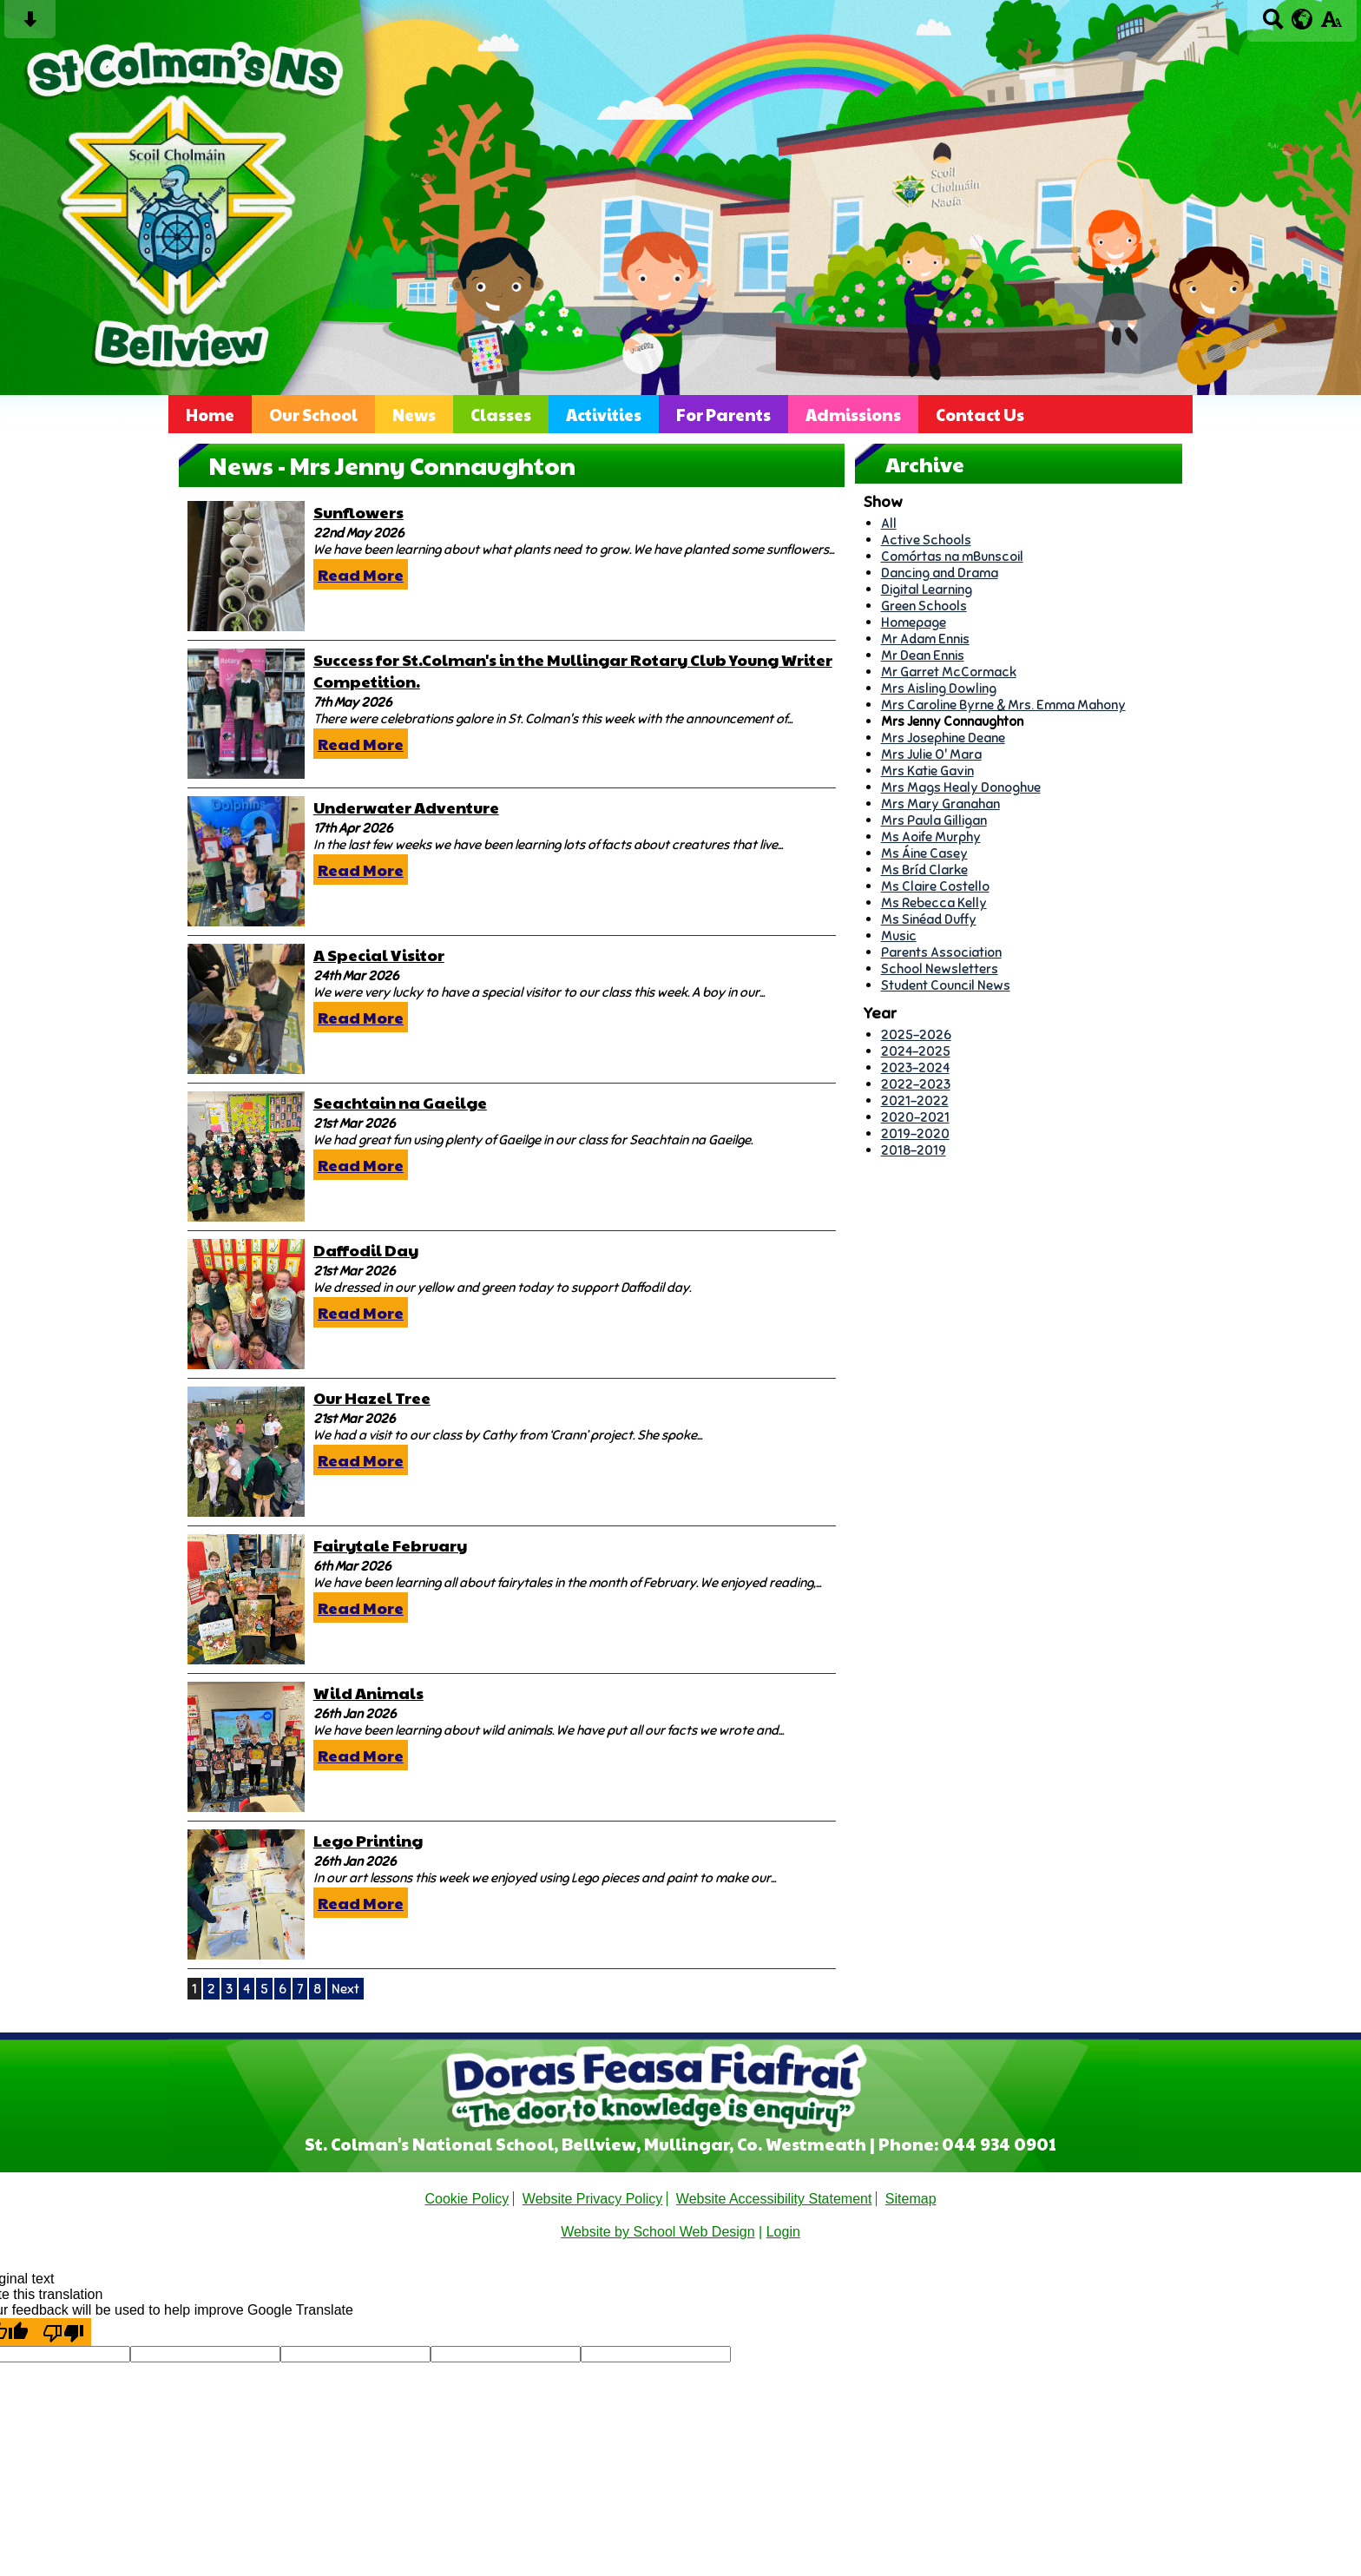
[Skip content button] (30, 24)
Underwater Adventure (406, 807)
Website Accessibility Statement (774, 2198)
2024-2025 (915, 1051)
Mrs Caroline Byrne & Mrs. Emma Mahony (1003, 704)
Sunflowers (358, 512)
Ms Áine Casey (924, 853)
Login (783, 2231)
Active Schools (926, 539)
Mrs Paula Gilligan (934, 820)
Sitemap (911, 2198)
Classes (500, 414)
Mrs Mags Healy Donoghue (961, 787)
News (414, 414)
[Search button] (1272, 24)
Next (345, 1988)
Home (210, 414)
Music (899, 935)
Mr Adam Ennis (925, 638)
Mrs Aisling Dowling (938, 688)
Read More (361, 574)
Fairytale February (390, 1545)
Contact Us (980, 414)
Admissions (853, 414)
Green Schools (924, 605)
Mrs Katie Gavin (927, 770)
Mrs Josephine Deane (943, 737)
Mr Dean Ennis (922, 655)
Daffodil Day (365, 1250)
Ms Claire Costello (935, 886)
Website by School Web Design (658, 2231)
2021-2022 (915, 1100)
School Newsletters (939, 968)
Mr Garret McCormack (948, 671)
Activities (603, 414)
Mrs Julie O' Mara (931, 754)
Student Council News (945, 985)
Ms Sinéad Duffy (928, 919)
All (889, 523)
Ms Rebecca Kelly (934, 902)
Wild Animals (368, 1692)
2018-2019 (913, 1150)
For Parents (723, 414)
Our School (313, 414)
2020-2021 (915, 1117)
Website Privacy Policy (593, 2198)
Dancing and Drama (939, 572)
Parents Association (941, 952)
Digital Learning (926, 589)
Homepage (913, 622)
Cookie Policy (466, 2198)
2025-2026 (916, 1034)
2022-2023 (915, 1084)
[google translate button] (1302, 19)
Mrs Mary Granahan (940, 803)
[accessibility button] (1331, 24)
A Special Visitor (378, 954)
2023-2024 (915, 1067)
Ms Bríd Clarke (924, 869)
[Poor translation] (63, 2332)
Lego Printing (368, 1840)
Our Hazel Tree (372, 1397)
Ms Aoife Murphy (931, 836)
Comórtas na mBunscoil (952, 556)
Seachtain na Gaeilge (400, 1102)
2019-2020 (915, 1133)
